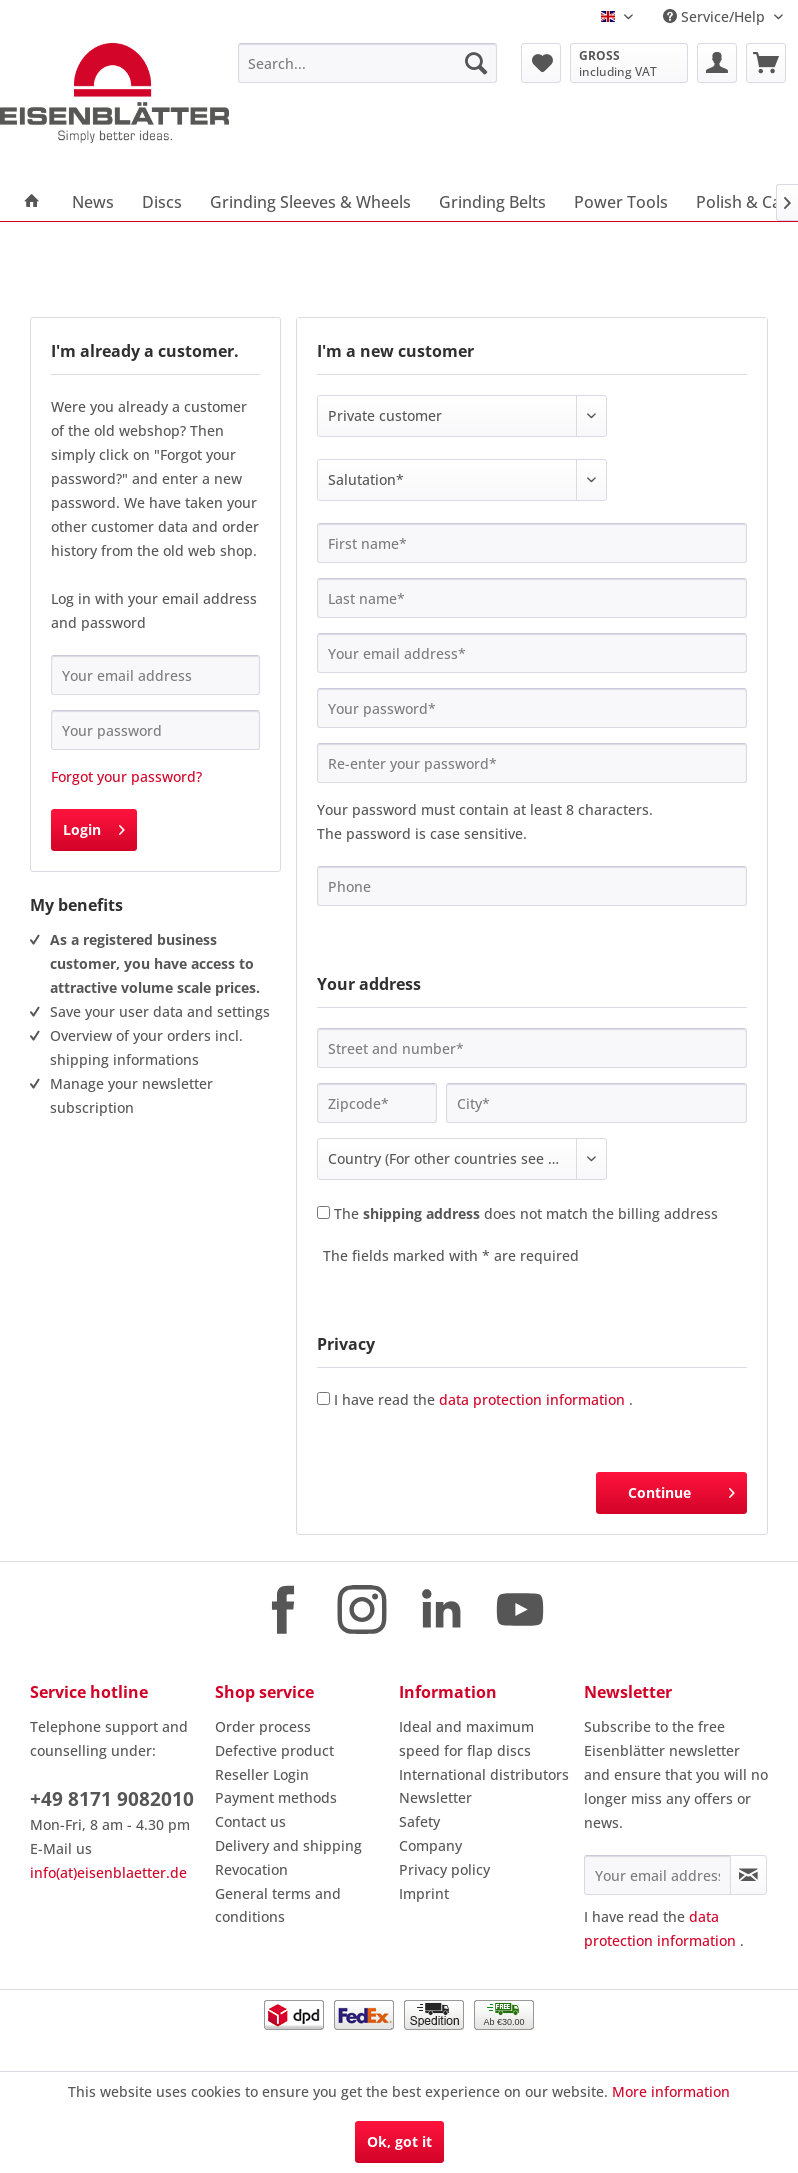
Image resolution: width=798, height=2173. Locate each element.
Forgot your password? (126, 776)
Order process (263, 1726)
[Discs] (162, 202)
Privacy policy (444, 1869)
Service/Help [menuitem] (716, 16)
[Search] (476, 63)
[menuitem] (367, 63)
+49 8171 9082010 (112, 1799)
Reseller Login (262, 1774)
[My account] (717, 63)
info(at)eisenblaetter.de (108, 1872)
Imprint (424, 1893)
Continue (681, 1489)
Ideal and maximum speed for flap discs (466, 1738)
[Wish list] (541, 63)
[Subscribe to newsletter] (748, 1875)
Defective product (274, 1750)
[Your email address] (658, 1875)
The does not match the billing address (526, 1213)
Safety (419, 1821)
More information (671, 2091)
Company (430, 1845)
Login (94, 826)
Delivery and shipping (288, 1845)
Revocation (251, 1869)
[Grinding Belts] (492, 202)
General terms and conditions (278, 1905)
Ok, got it (399, 2141)
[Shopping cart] (766, 63)
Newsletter (435, 1797)
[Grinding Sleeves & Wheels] (310, 202)
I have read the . (483, 1399)
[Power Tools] (621, 202)
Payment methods (276, 1797)
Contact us (250, 1821)
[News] (93, 202)
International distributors (484, 1774)
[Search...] (367, 63)
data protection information (532, 1399)
